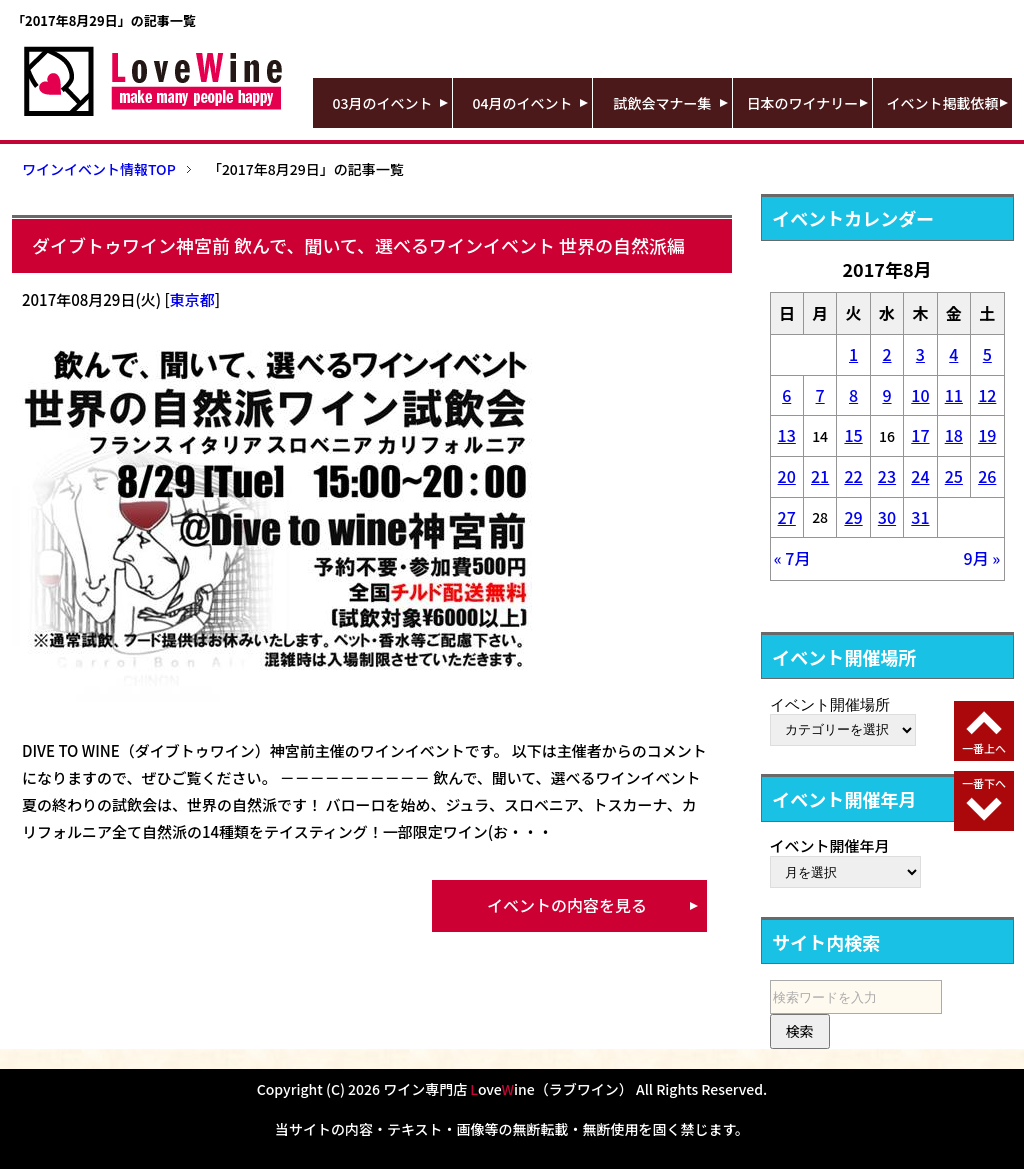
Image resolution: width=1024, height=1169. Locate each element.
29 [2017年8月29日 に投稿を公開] (853, 517)
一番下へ (984, 783)
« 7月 (792, 558)
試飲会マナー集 (663, 103)
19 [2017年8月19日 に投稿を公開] (987, 435)
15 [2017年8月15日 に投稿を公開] (853, 435)
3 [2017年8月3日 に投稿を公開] (920, 354)
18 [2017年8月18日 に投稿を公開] (954, 435)
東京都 (192, 299)
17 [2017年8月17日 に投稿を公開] (920, 435)
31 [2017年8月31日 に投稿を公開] (920, 517)
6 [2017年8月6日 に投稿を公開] (786, 395)
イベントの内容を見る (567, 905)
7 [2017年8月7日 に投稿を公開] (820, 395)
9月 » (982, 558)
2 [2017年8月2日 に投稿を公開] (886, 354)
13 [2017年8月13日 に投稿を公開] (787, 435)
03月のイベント (383, 103)
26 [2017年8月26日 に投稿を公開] (987, 476)
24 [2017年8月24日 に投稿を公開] (920, 476)
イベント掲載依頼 (943, 103)
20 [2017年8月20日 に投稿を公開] (787, 476)
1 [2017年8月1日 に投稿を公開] (853, 354)
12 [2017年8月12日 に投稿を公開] (987, 395)
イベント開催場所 (830, 704)
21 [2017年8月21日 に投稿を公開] (820, 476)
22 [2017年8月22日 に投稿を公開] (853, 476)
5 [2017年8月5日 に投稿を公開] (987, 354)
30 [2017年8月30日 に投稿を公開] (887, 517)
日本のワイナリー (803, 103)
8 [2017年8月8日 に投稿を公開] (853, 395)
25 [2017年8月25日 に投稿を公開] (954, 476)
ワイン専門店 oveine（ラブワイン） (508, 1089)
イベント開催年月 (830, 845)
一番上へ (984, 748)
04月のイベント (523, 103)
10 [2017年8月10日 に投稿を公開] (920, 395)
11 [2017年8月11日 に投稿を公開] (954, 395)
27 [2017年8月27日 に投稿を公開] (787, 517)
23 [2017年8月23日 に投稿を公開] (887, 476)
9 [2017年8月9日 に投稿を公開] (886, 395)
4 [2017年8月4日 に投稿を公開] (953, 354)
